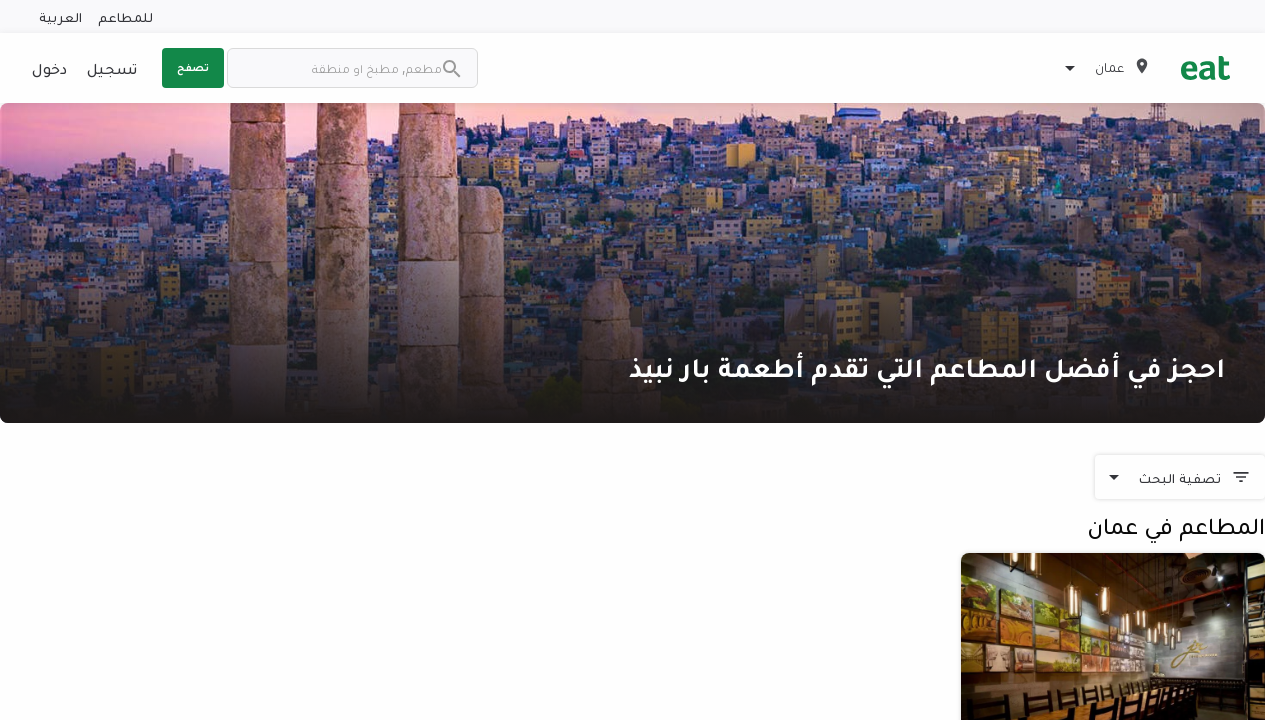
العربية (60, 16)
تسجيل (112, 68)
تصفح (193, 67)
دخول (49, 68)
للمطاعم (125, 16)
